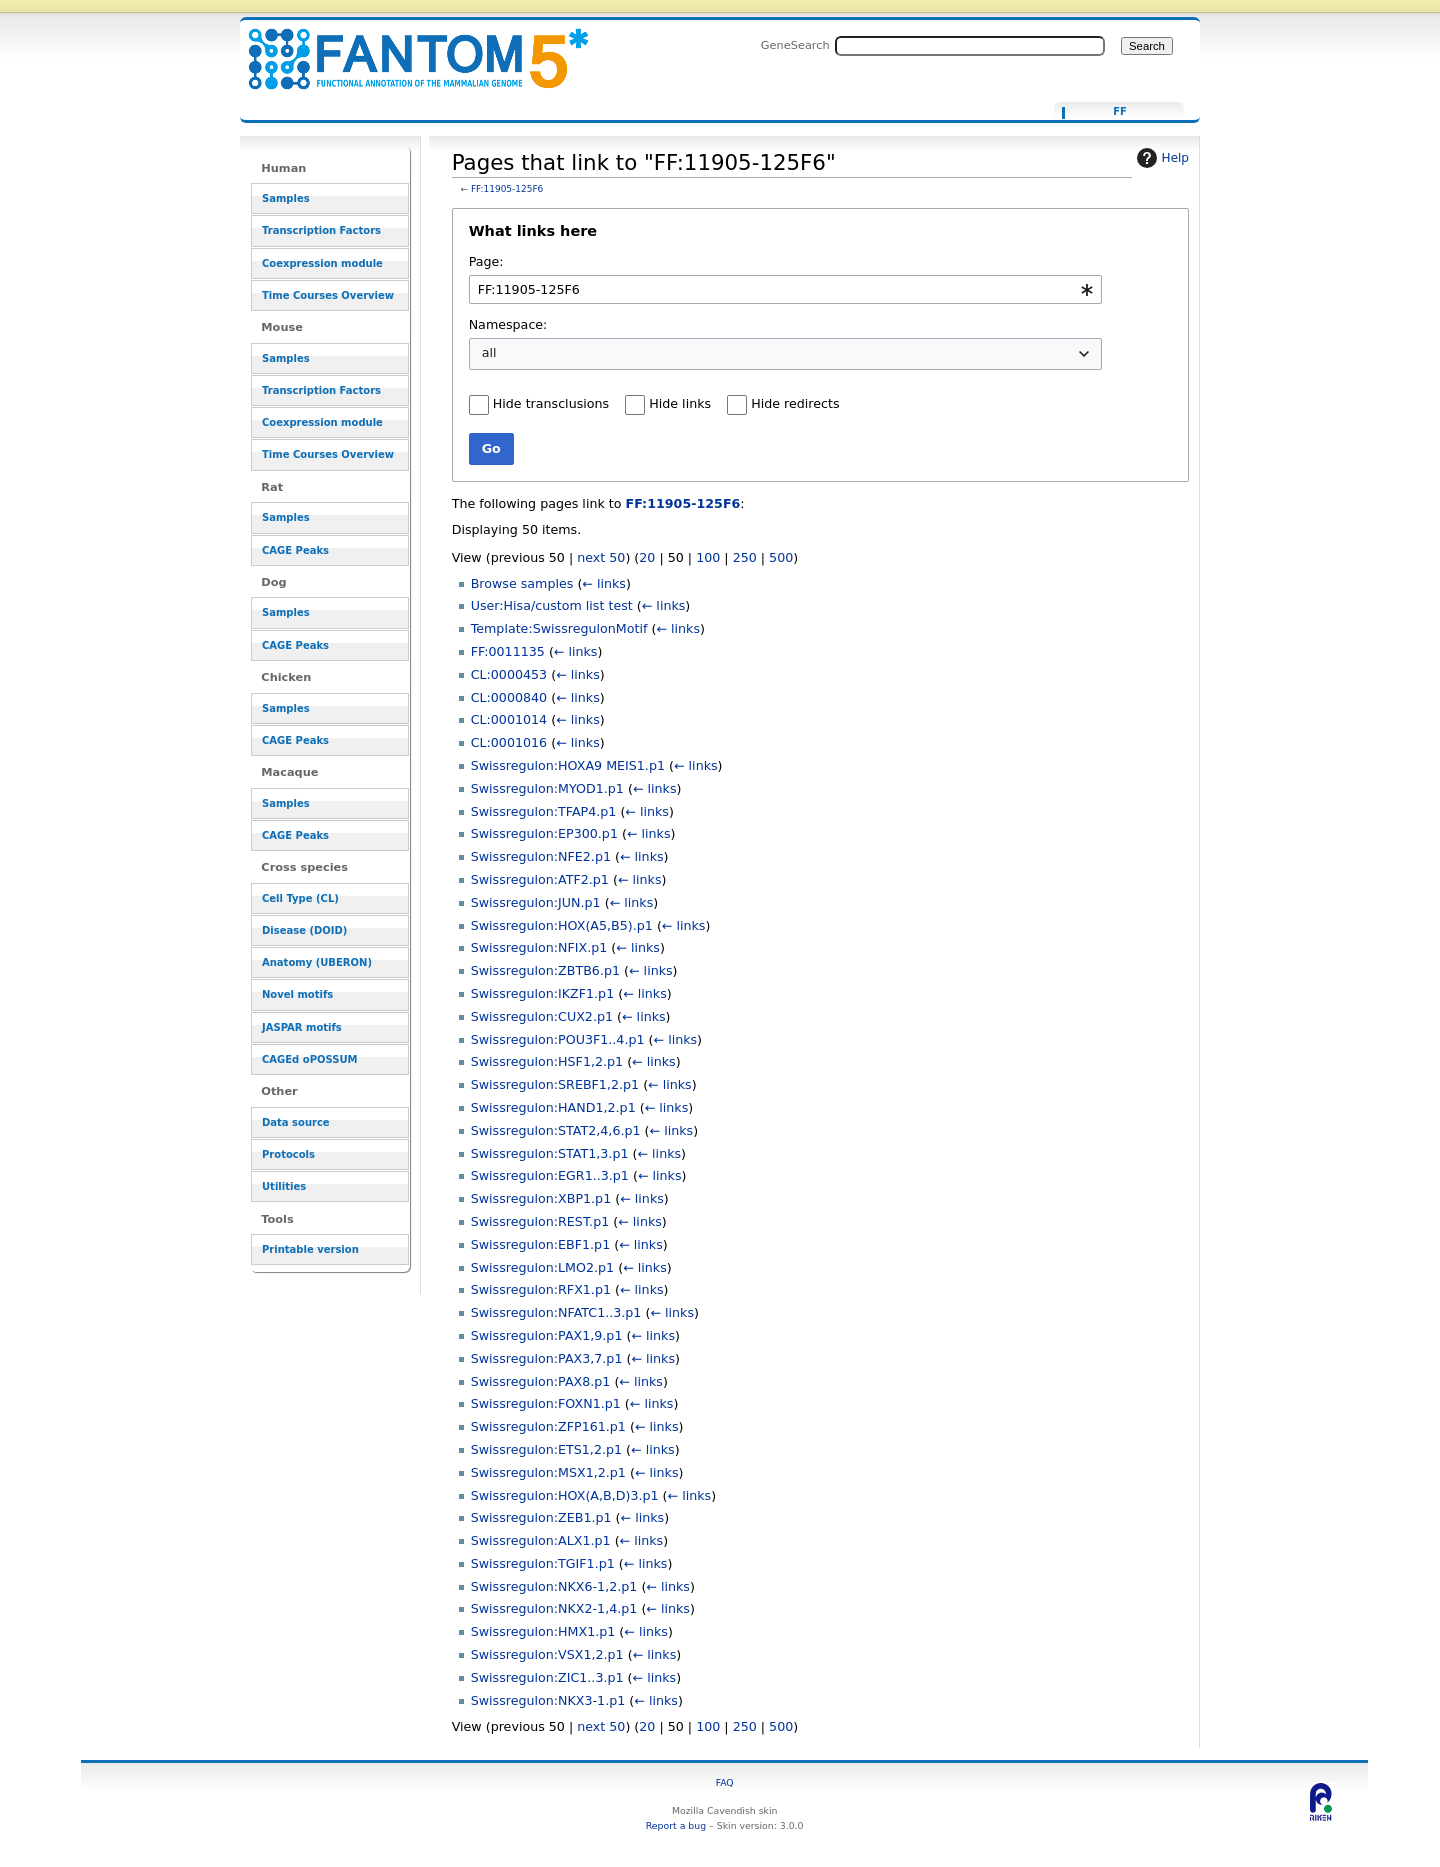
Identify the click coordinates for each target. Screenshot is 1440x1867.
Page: (486, 261)
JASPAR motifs (302, 1027)
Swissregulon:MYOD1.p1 (547, 788)
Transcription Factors (321, 230)
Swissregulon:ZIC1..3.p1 (547, 1677)
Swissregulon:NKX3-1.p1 (548, 1700)
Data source (296, 1122)
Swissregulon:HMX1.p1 (543, 1631)
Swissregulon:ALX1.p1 (541, 1540)
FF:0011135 (508, 651)
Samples (286, 198)
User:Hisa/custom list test (552, 605)
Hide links (680, 403)
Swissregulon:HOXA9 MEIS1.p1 (568, 765)
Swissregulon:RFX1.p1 (541, 1289)
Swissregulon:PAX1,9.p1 (547, 1335)
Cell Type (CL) (300, 898)
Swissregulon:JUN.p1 (536, 902)
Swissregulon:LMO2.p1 (543, 1267)
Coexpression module (322, 263)
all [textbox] (489, 352)
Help (1160, 158)
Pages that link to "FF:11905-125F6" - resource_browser (406, 47)
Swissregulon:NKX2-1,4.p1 (554, 1608)
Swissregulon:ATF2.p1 (540, 879)
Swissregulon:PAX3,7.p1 (547, 1358)
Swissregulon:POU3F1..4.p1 (558, 1039)
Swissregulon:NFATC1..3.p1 (556, 1312)
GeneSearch (795, 45)
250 (745, 557)
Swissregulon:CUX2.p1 (542, 1016)
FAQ (725, 1782)
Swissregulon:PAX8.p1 (541, 1381)
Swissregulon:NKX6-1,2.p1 (554, 1586)
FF (1120, 112)
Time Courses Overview (328, 295)
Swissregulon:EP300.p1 (544, 833)
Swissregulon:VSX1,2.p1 (547, 1654)
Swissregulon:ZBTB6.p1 (545, 970)
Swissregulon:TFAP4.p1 (544, 811)
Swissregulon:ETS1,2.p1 (546, 1449)
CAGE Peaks (295, 550)
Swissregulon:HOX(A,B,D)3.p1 (565, 1495)
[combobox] (785, 289)
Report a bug (676, 1825)
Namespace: (508, 324)
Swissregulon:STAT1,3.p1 (550, 1153)
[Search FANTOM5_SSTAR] (970, 46)
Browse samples (522, 583)
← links (604, 583)
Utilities (284, 1186)
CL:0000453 (509, 674)
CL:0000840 (509, 697)
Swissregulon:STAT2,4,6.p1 (556, 1130)
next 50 (601, 557)
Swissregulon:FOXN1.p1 (546, 1403)
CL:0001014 (509, 719)
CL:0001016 (509, 742)
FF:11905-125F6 (507, 189)
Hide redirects (795, 403)
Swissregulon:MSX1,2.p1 (548, 1472)
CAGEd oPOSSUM (309, 1059)
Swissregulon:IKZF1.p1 (543, 993)
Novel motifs (297, 994)
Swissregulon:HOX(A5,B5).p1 (562, 925)
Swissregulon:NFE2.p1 (541, 856)
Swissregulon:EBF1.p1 (541, 1244)
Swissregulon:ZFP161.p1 (548, 1426)
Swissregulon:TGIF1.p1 (543, 1563)
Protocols (288, 1154)
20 (647, 557)
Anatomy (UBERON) (317, 962)
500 (781, 557)
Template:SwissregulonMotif (559, 628)
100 (708, 557)
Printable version (310, 1249)
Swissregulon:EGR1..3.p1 (550, 1175)
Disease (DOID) (304, 930)
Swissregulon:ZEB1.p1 (541, 1517)
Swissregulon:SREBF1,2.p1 (555, 1084)
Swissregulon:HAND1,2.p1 (553, 1107)
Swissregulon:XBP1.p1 (541, 1198)
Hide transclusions (551, 403)
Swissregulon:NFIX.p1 (539, 947)
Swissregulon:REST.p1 (540, 1221)
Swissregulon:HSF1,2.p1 (547, 1061)
